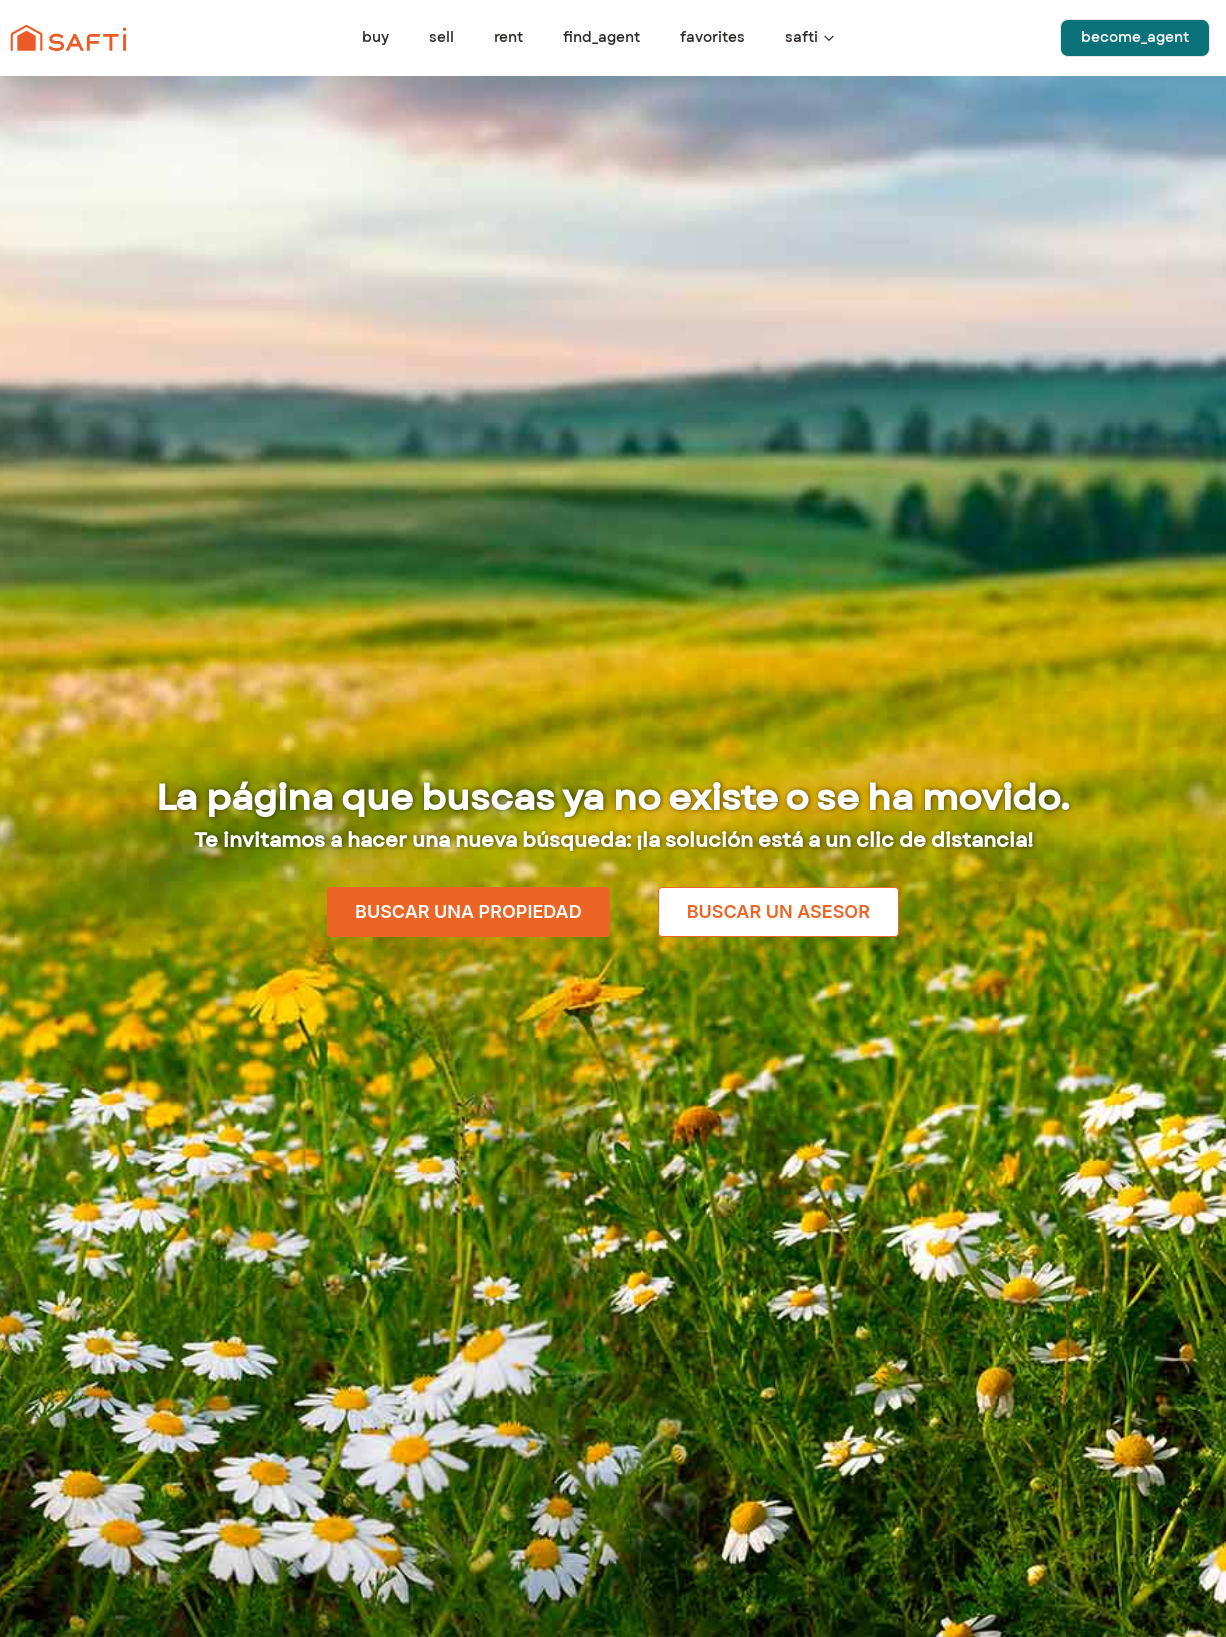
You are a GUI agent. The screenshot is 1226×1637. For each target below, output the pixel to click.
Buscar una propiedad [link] (468, 911)
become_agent (1135, 38)
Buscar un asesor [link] (778, 911)
